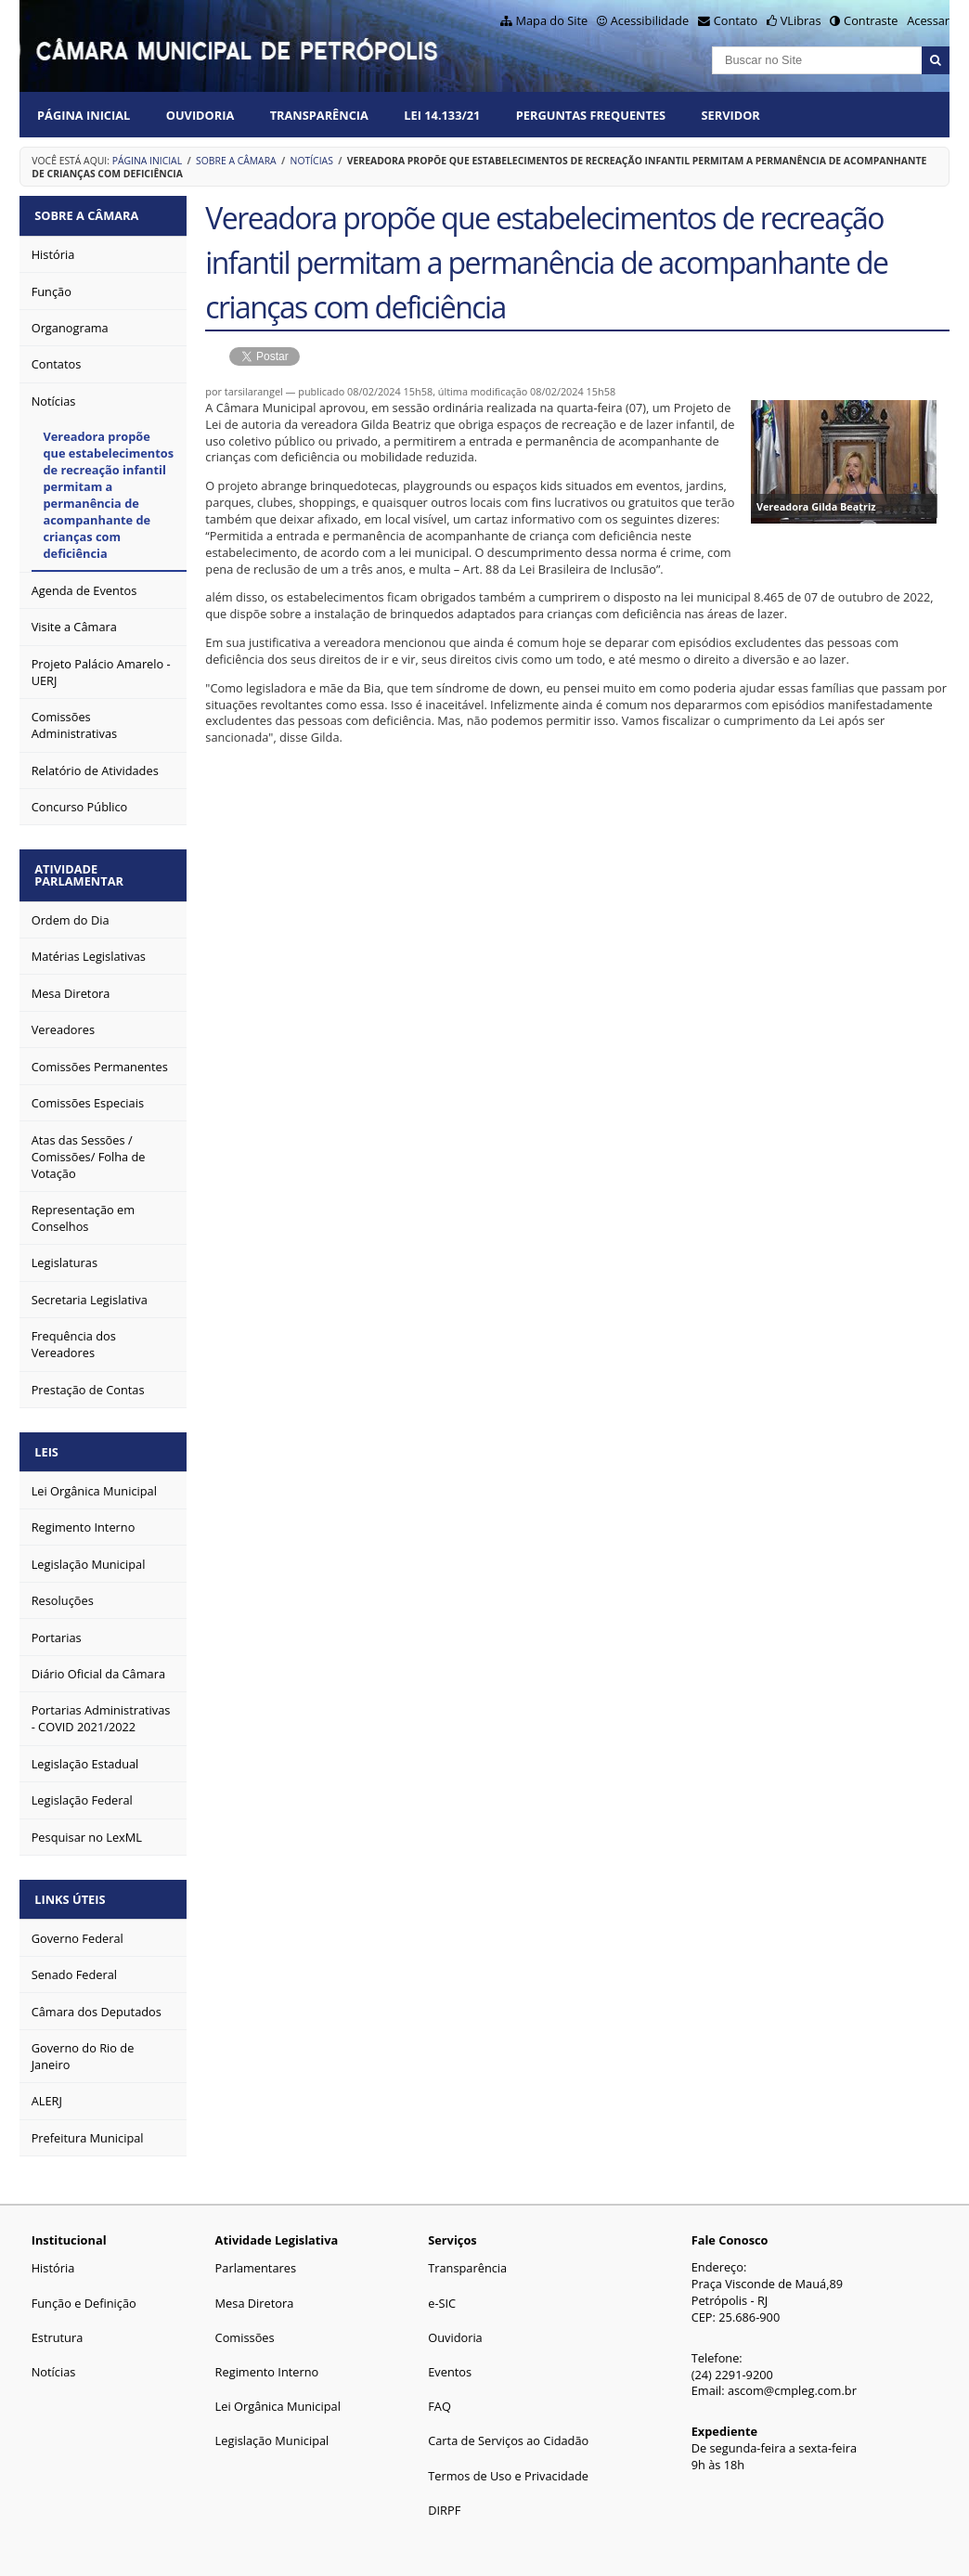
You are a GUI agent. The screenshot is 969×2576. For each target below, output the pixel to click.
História (53, 2259)
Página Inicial (83, 115)
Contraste (871, 20)
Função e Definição (84, 2293)
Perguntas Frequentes (590, 115)
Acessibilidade (650, 20)
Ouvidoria (200, 115)
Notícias (312, 160)
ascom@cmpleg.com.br (792, 2382)
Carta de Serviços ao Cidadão (508, 2432)
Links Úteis (72, 1891)
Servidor (730, 115)
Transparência (319, 115)
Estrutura (58, 2328)
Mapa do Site (551, 20)
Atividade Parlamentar (81, 871)
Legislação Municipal (272, 2432)
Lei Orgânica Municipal (278, 2397)
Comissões (245, 2328)
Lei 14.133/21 (442, 115)
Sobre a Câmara (236, 160)
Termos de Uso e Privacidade (508, 2466)
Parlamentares (255, 2259)
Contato (736, 20)
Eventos (450, 2362)
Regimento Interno (267, 2362)
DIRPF (444, 2500)
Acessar (928, 20)
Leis (49, 1446)
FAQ (439, 2397)
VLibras (801, 20)
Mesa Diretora (254, 2293)
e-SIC (442, 2293)
